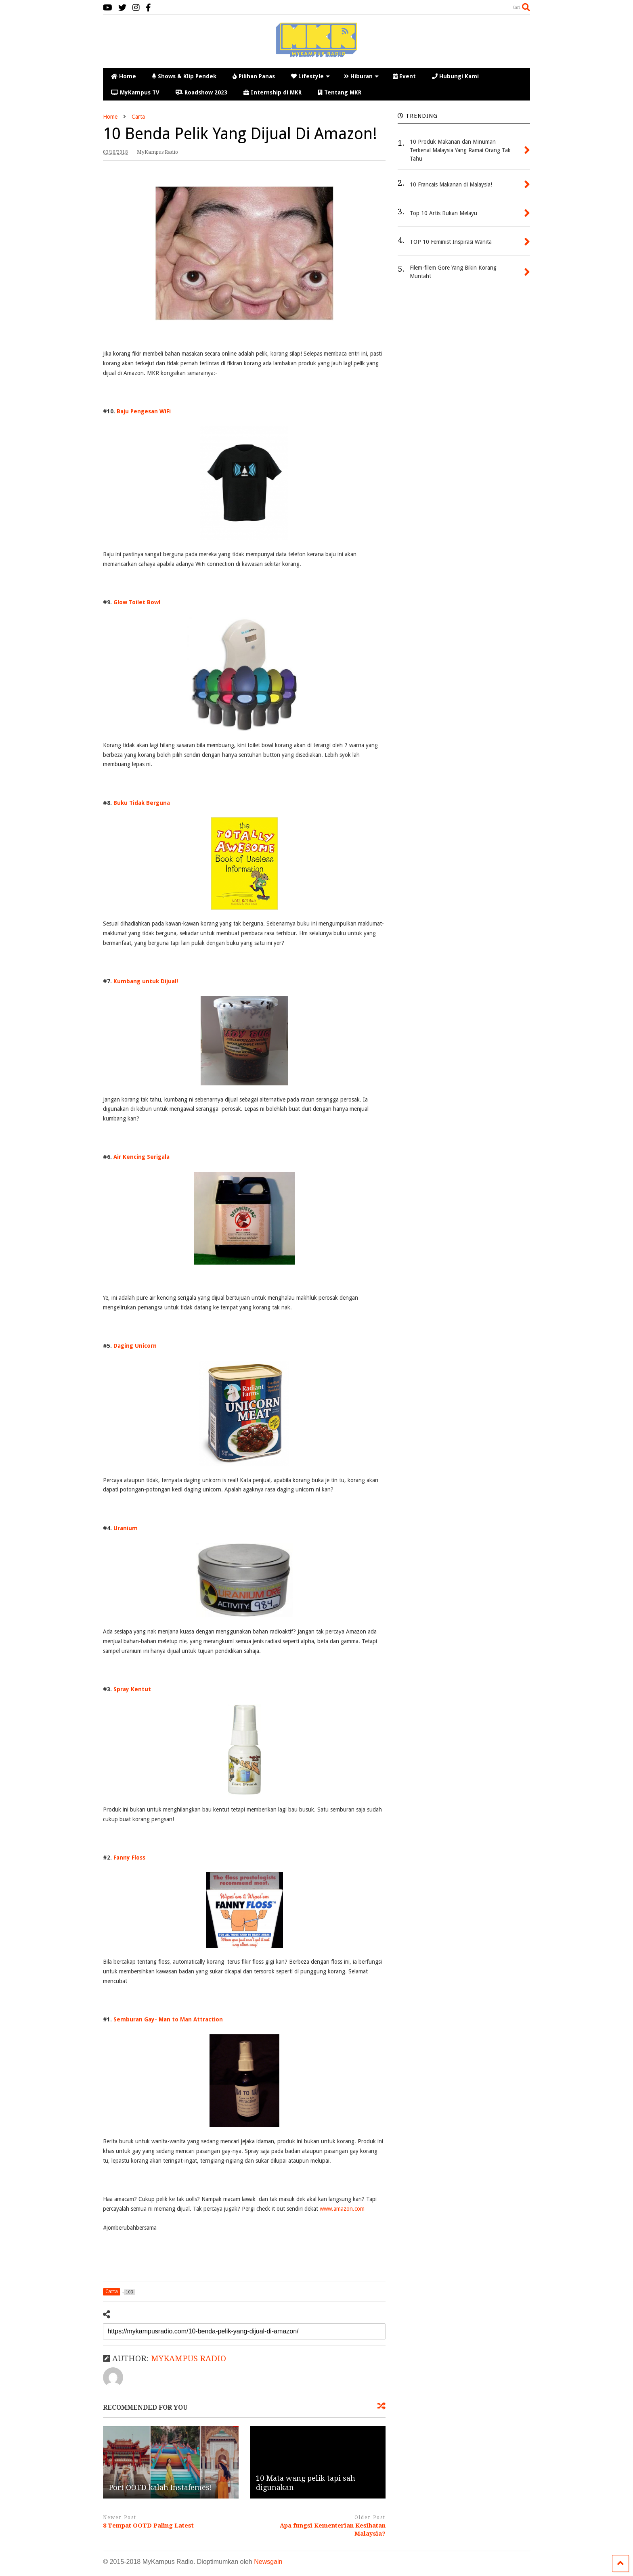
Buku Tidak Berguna (141, 803)
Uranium (126, 1528)
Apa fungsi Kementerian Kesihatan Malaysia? (333, 2529)
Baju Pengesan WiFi (144, 411)
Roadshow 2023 (201, 92)
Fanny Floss (130, 1857)
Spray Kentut (132, 1689)
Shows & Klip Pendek (184, 76)
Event (404, 76)
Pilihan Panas (254, 76)
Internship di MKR (272, 92)
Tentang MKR (339, 92)
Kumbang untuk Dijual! (145, 981)
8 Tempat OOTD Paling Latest (148, 2525)
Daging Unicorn (135, 1345)
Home (123, 76)
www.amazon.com (342, 2208)
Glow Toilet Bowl (137, 602)
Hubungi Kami (455, 76)
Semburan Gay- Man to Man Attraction (168, 2019)
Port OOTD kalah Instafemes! (160, 2487)
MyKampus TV (135, 92)
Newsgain (268, 2561)
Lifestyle (310, 76)
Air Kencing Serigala (141, 1157)
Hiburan (361, 76)
